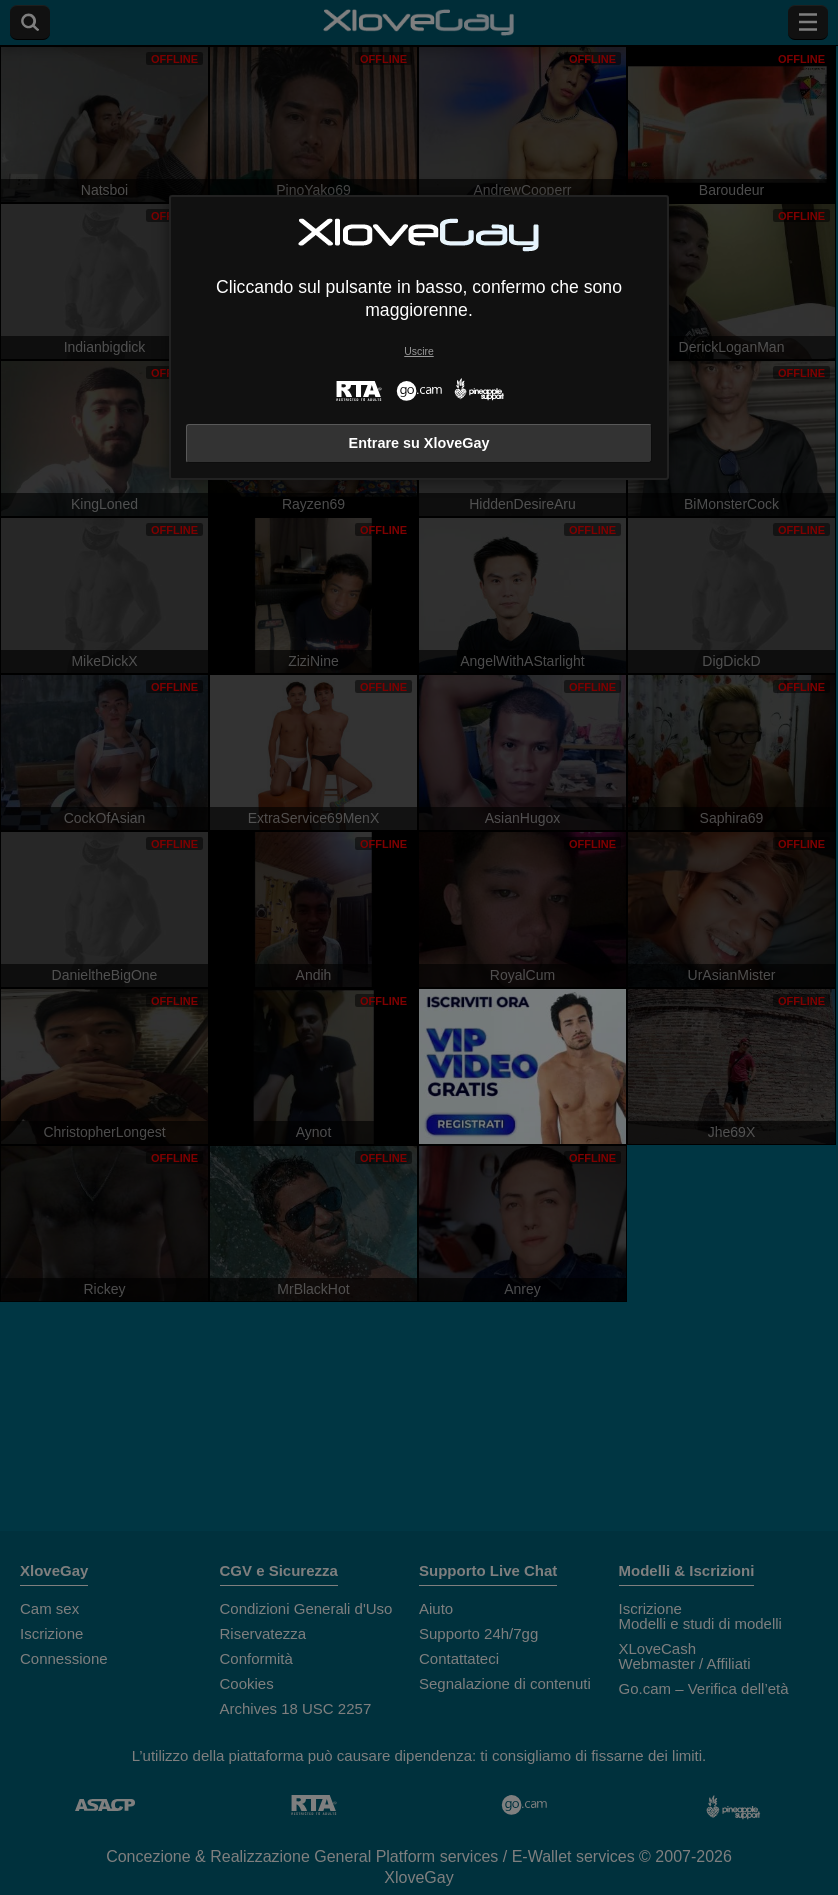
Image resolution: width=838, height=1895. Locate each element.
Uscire (418, 351)
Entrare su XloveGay (419, 443)
